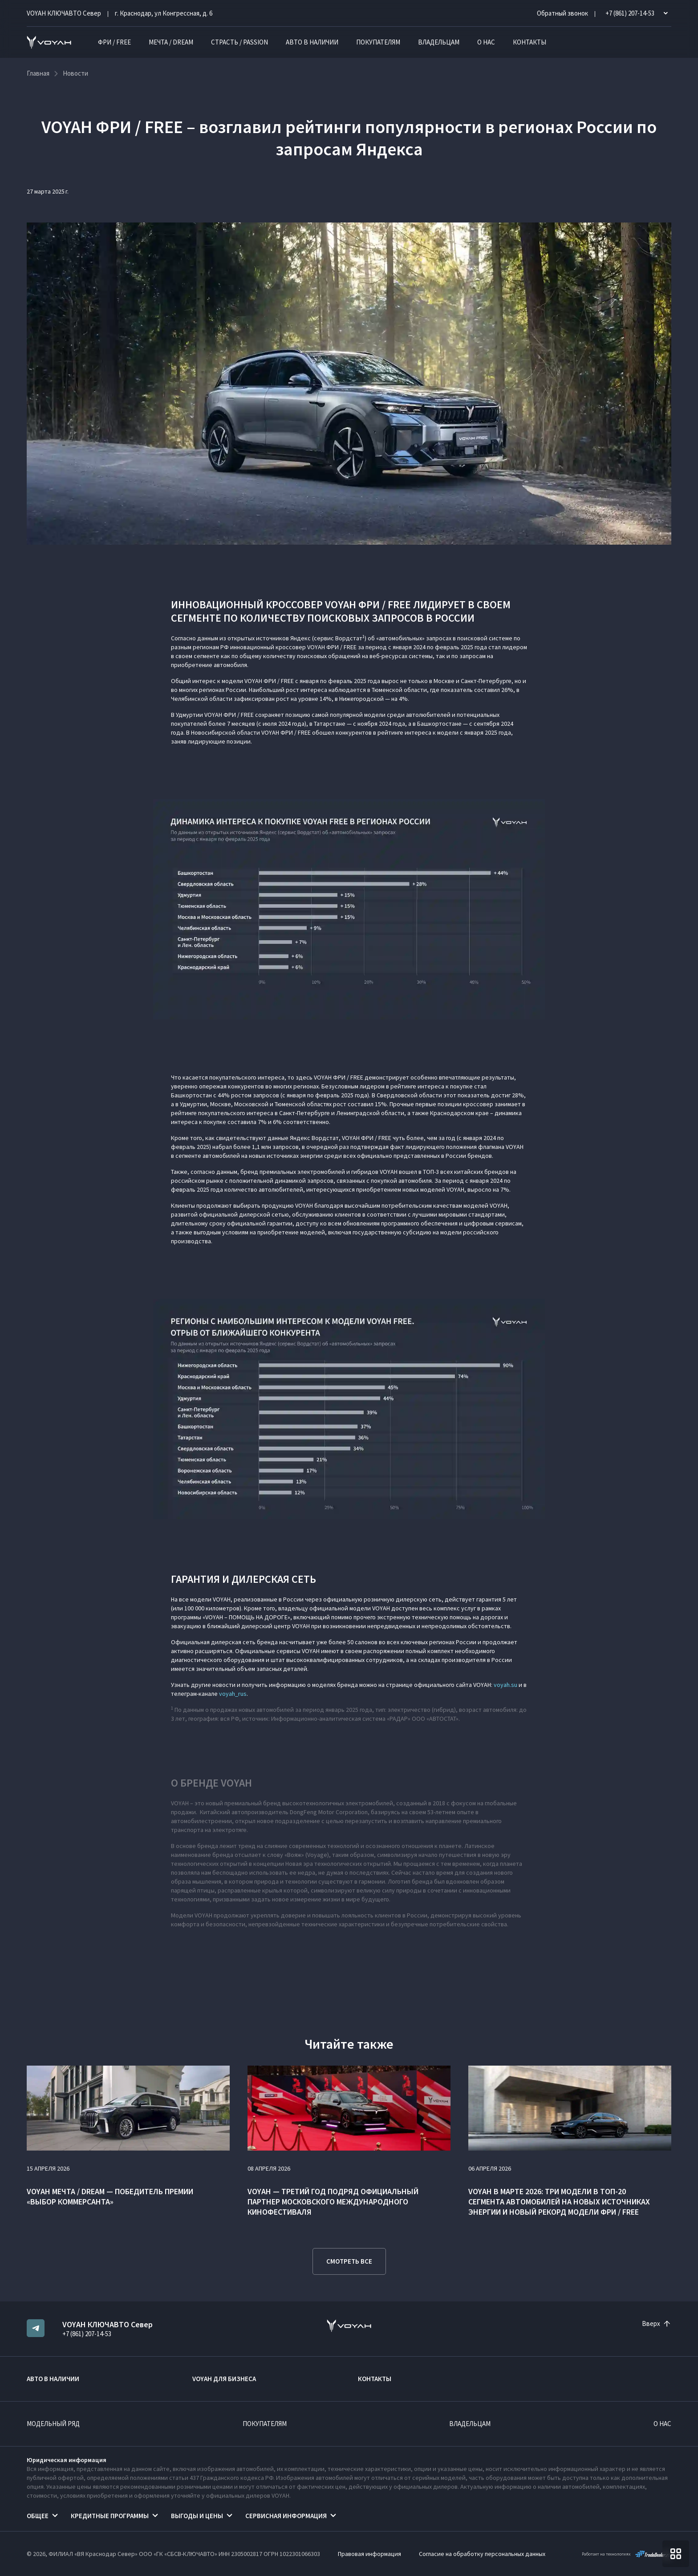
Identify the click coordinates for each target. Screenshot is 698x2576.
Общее (38, 2515)
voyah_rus (233, 1694)
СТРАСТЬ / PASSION (239, 42)
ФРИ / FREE (114, 42)
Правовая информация (369, 2554)
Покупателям (378, 42)
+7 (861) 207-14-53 (86, 2333)
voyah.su (505, 1685)
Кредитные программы (110, 2515)
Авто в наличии (312, 42)
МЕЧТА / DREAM (171, 42)
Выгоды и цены (197, 2515)
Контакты (529, 42)
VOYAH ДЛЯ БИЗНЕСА (224, 2378)
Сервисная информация (286, 2515)
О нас (486, 42)
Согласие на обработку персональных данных (482, 2554)
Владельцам (438, 42)
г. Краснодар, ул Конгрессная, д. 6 (163, 13)
